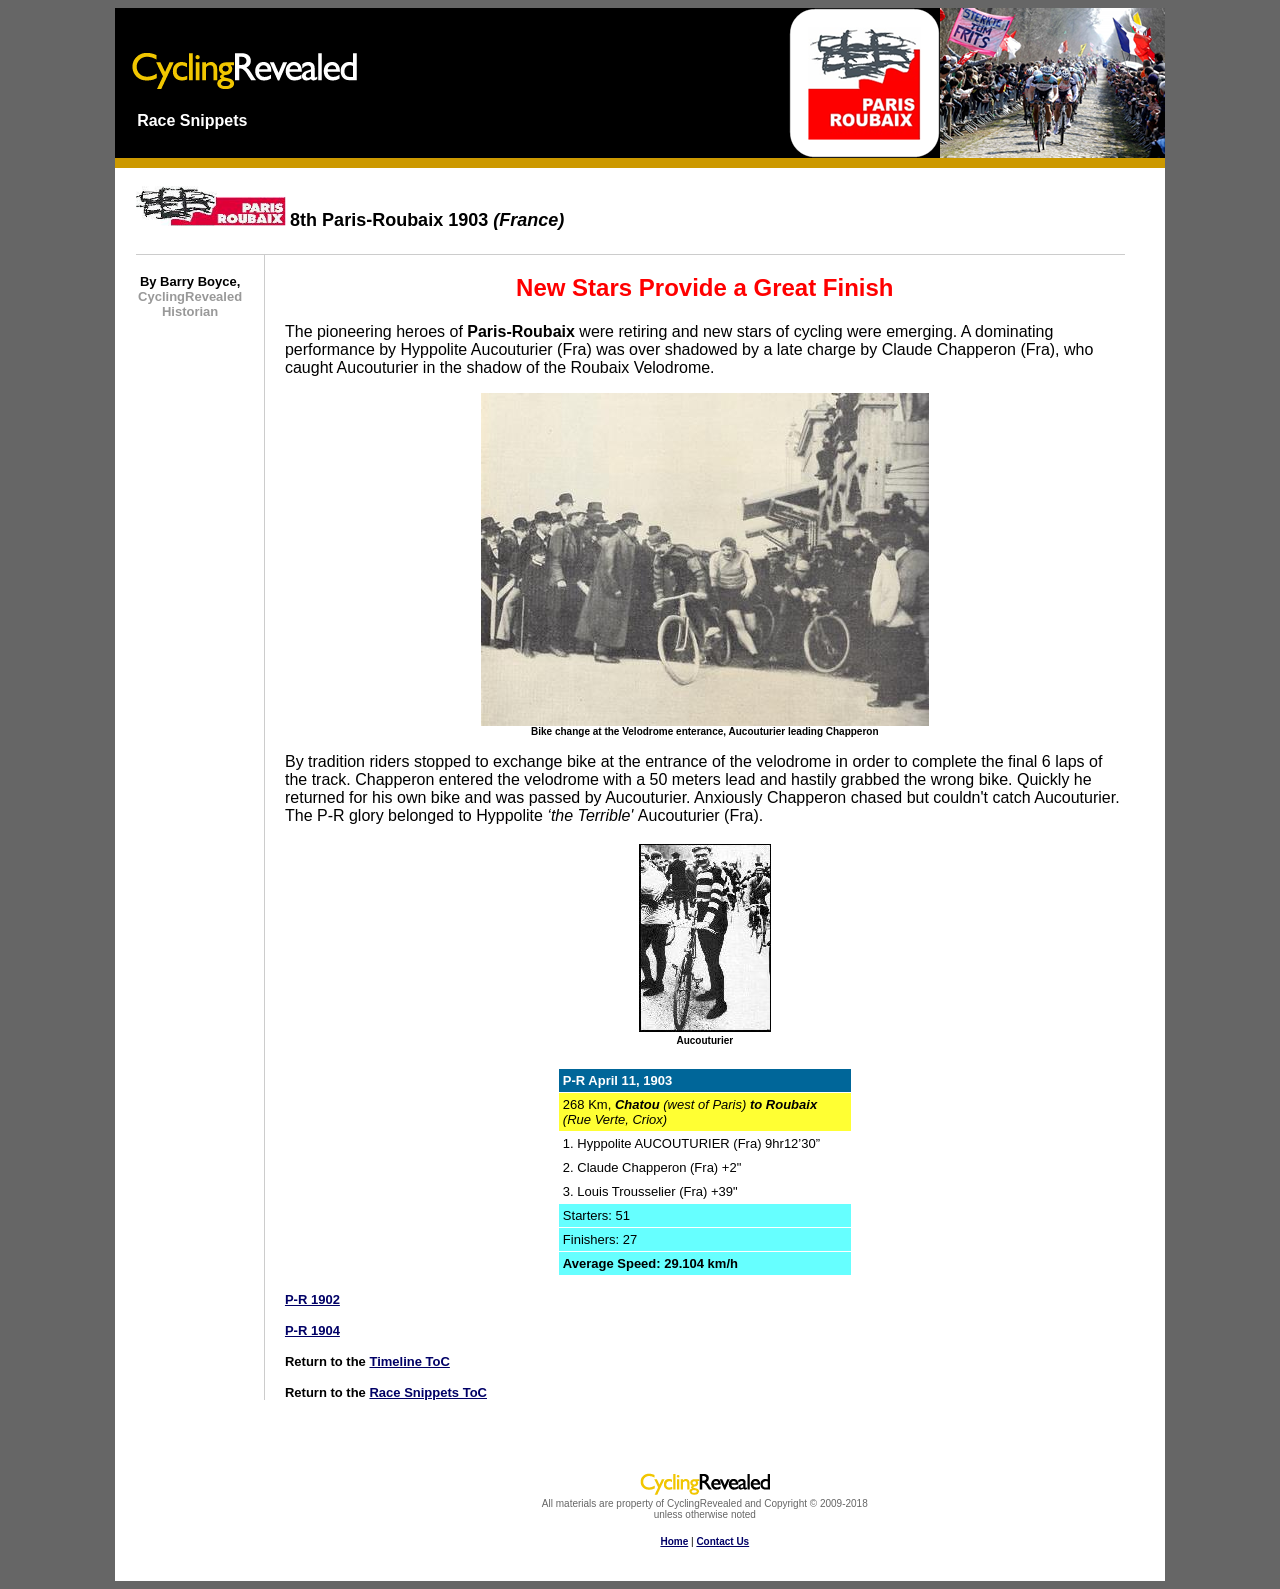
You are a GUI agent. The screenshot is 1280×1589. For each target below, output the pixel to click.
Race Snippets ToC (428, 1392)
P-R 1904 (312, 1330)
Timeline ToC (409, 1361)
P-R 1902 (312, 1299)
